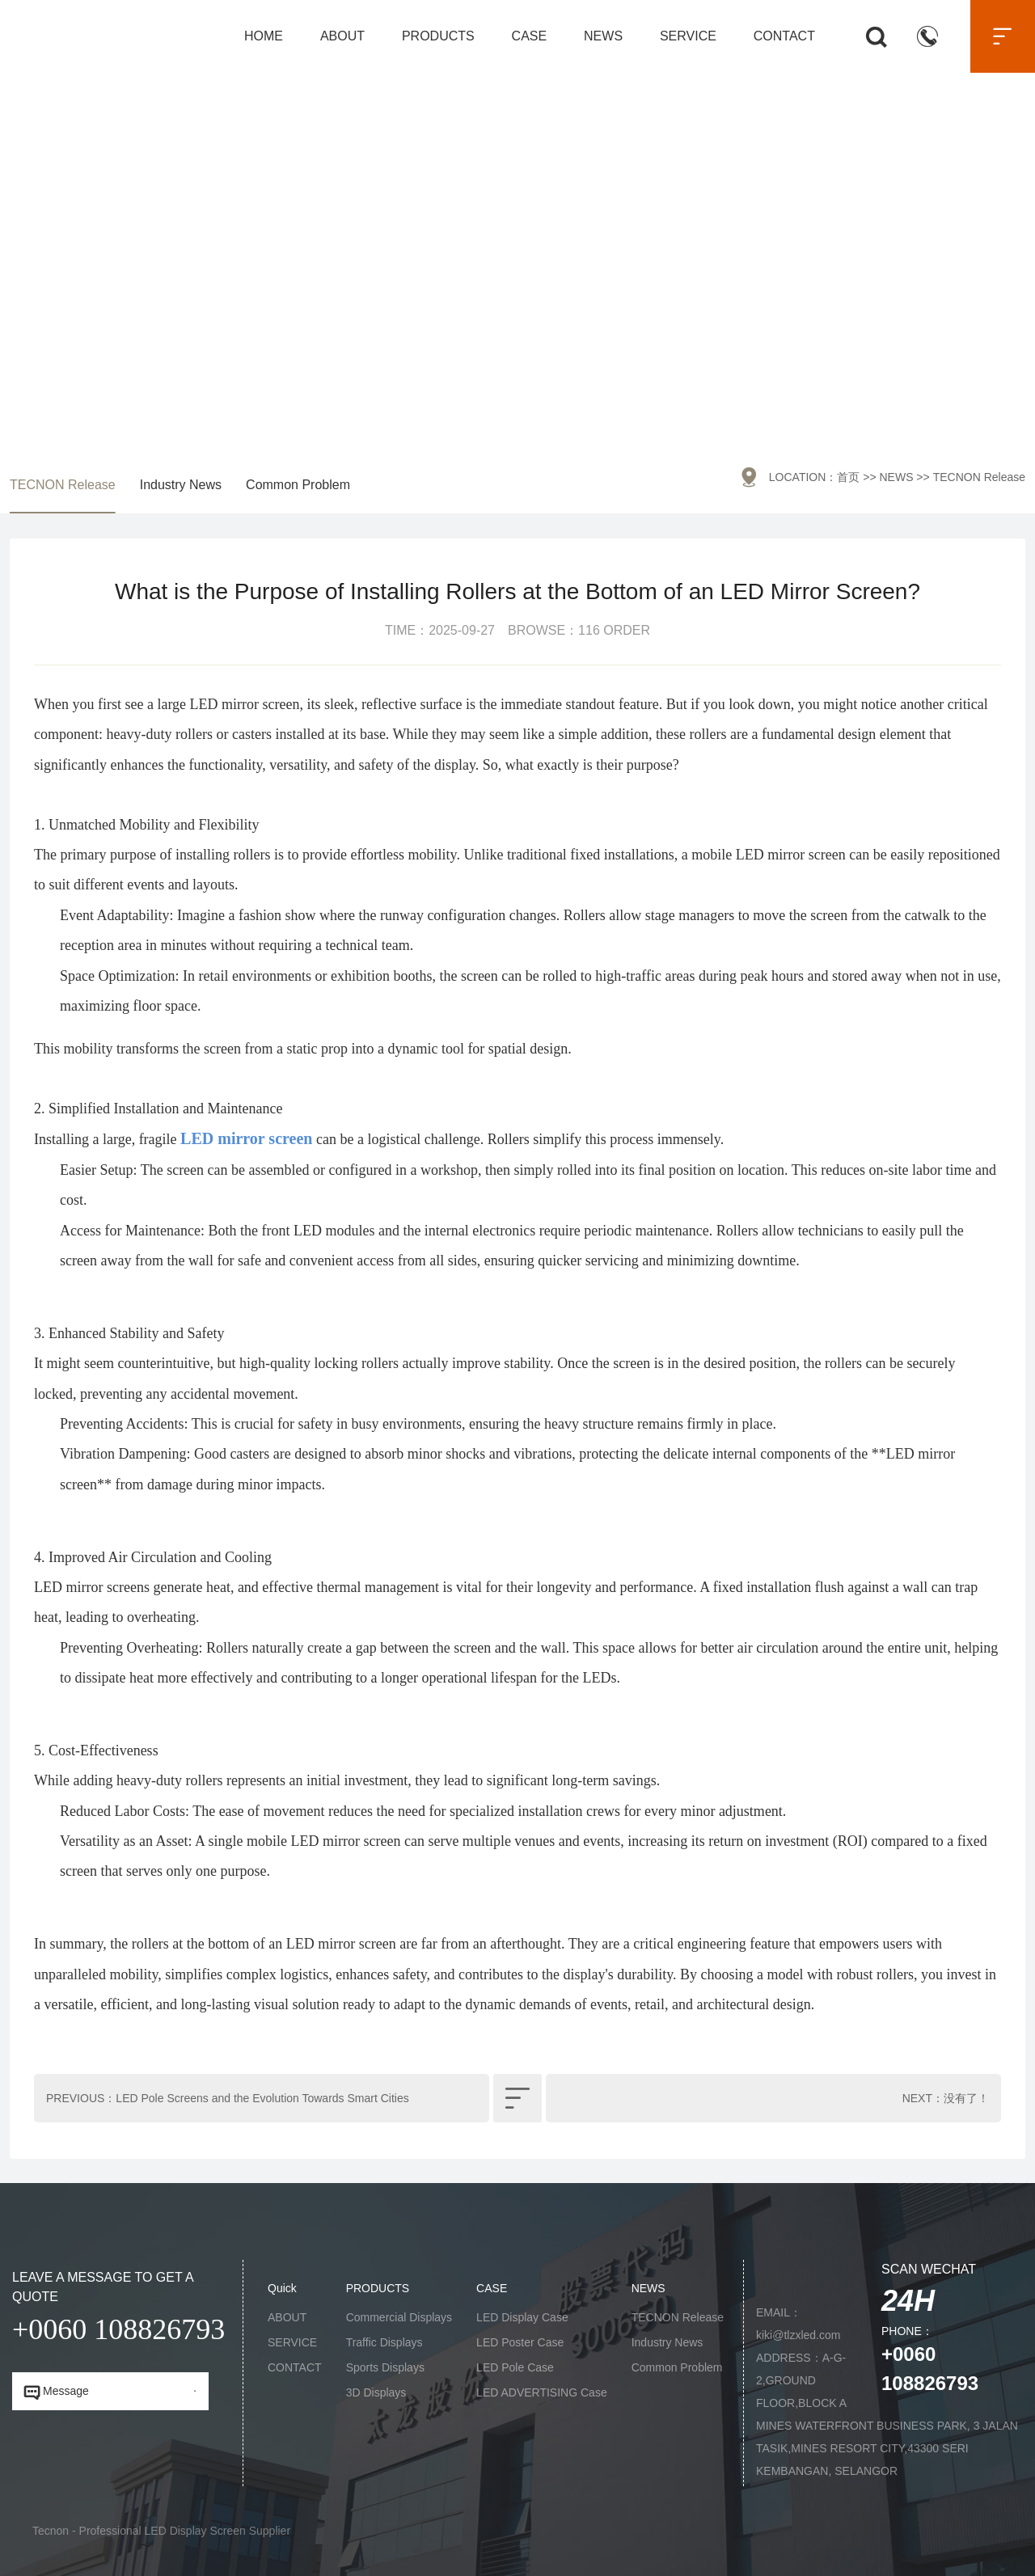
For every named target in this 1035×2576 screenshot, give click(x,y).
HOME (263, 36)
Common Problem (298, 485)
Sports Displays (385, 2367)
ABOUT (342, 36)
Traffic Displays (384, 2342)
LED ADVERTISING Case (541, 2392)
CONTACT (784, 36)
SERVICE (688, 36)
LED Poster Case (520, 2342)
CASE (529, 36)
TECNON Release (63, 485)
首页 (848, 477)
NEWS (603, 36)
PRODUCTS (438, 36)
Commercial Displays (399, 2317)
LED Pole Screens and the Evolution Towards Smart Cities (262, 2098)
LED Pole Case (515, 2367)
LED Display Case (522, 2317)
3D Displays (376, 2392)
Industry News (181, 485)
